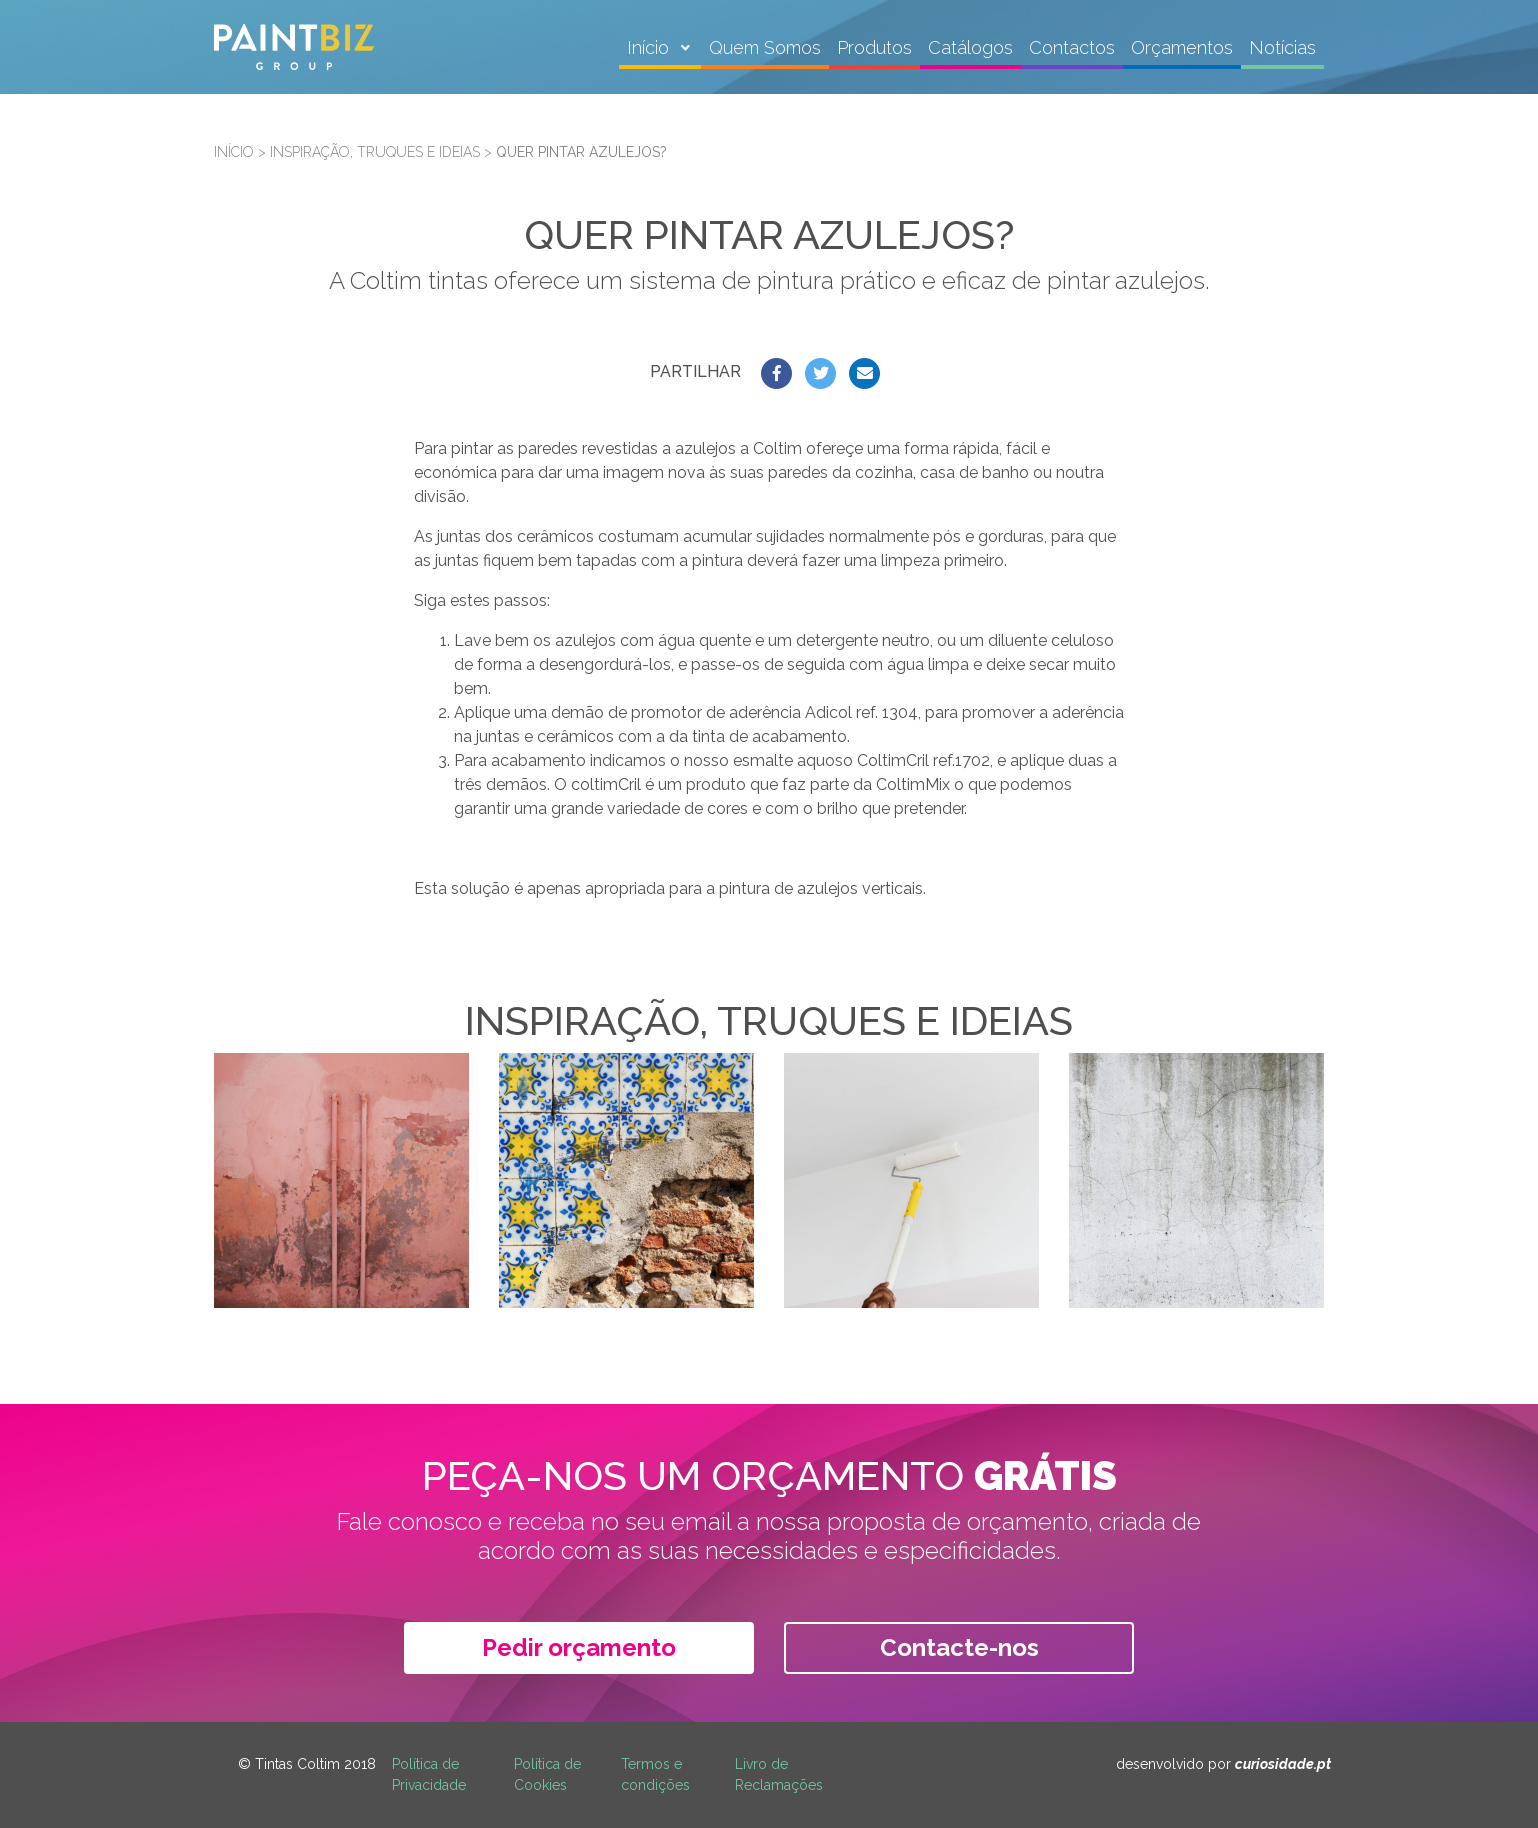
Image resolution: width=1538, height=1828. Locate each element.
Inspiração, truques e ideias (375, 152)
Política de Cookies (547, 1774)
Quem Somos (765, 47)
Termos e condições (655, 1774)
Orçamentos (1182, 47)
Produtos (874, 47)
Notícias (1282, 47)
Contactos (1072, 47)
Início (650, 47)
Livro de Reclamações (779, 1774)
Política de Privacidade (429, 1774)
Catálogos (970, 47)
